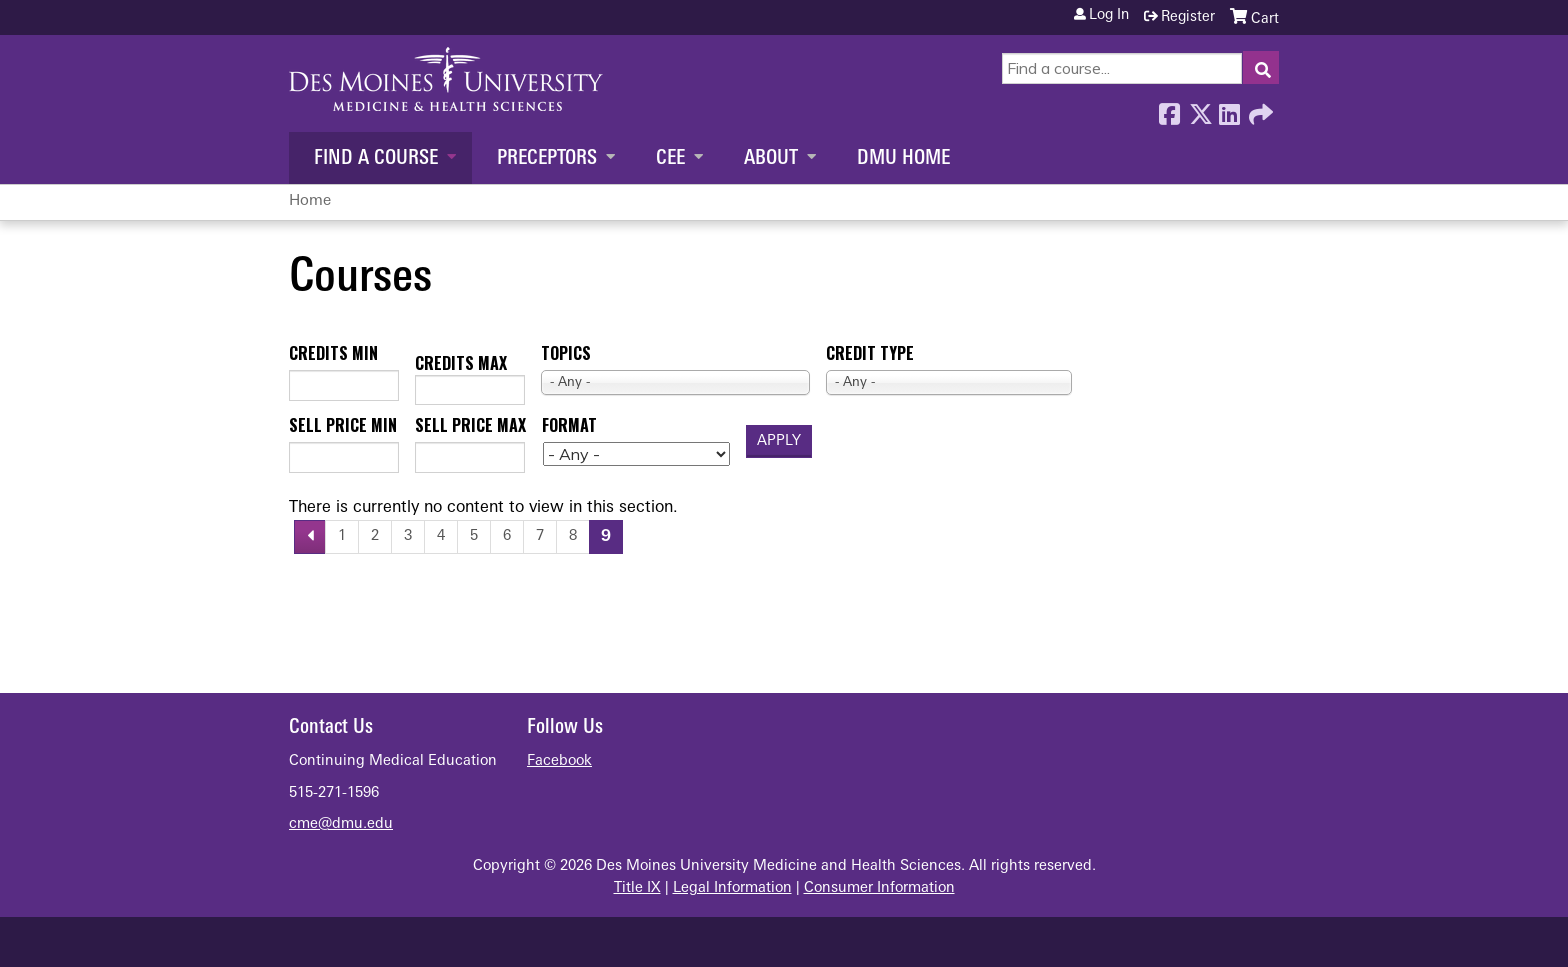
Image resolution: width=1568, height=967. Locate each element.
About (771, 159)
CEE (670, 159)
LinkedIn (1229, 109)
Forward (1259, 109)
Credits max (461, 363)
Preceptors (547, 159)
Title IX (637, 888)
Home (310, 201)
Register (1188, 17)
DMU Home (903, 159)
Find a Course (376, 159)
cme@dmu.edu (341, 824)
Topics (566, 353)
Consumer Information (879, 888)
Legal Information (732, 888)
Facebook (1169, 109)
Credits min (333, 353)
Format (569, 425)
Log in (1109, 16)
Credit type (870, 353)
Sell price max (470, 425)
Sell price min (343, 425)
